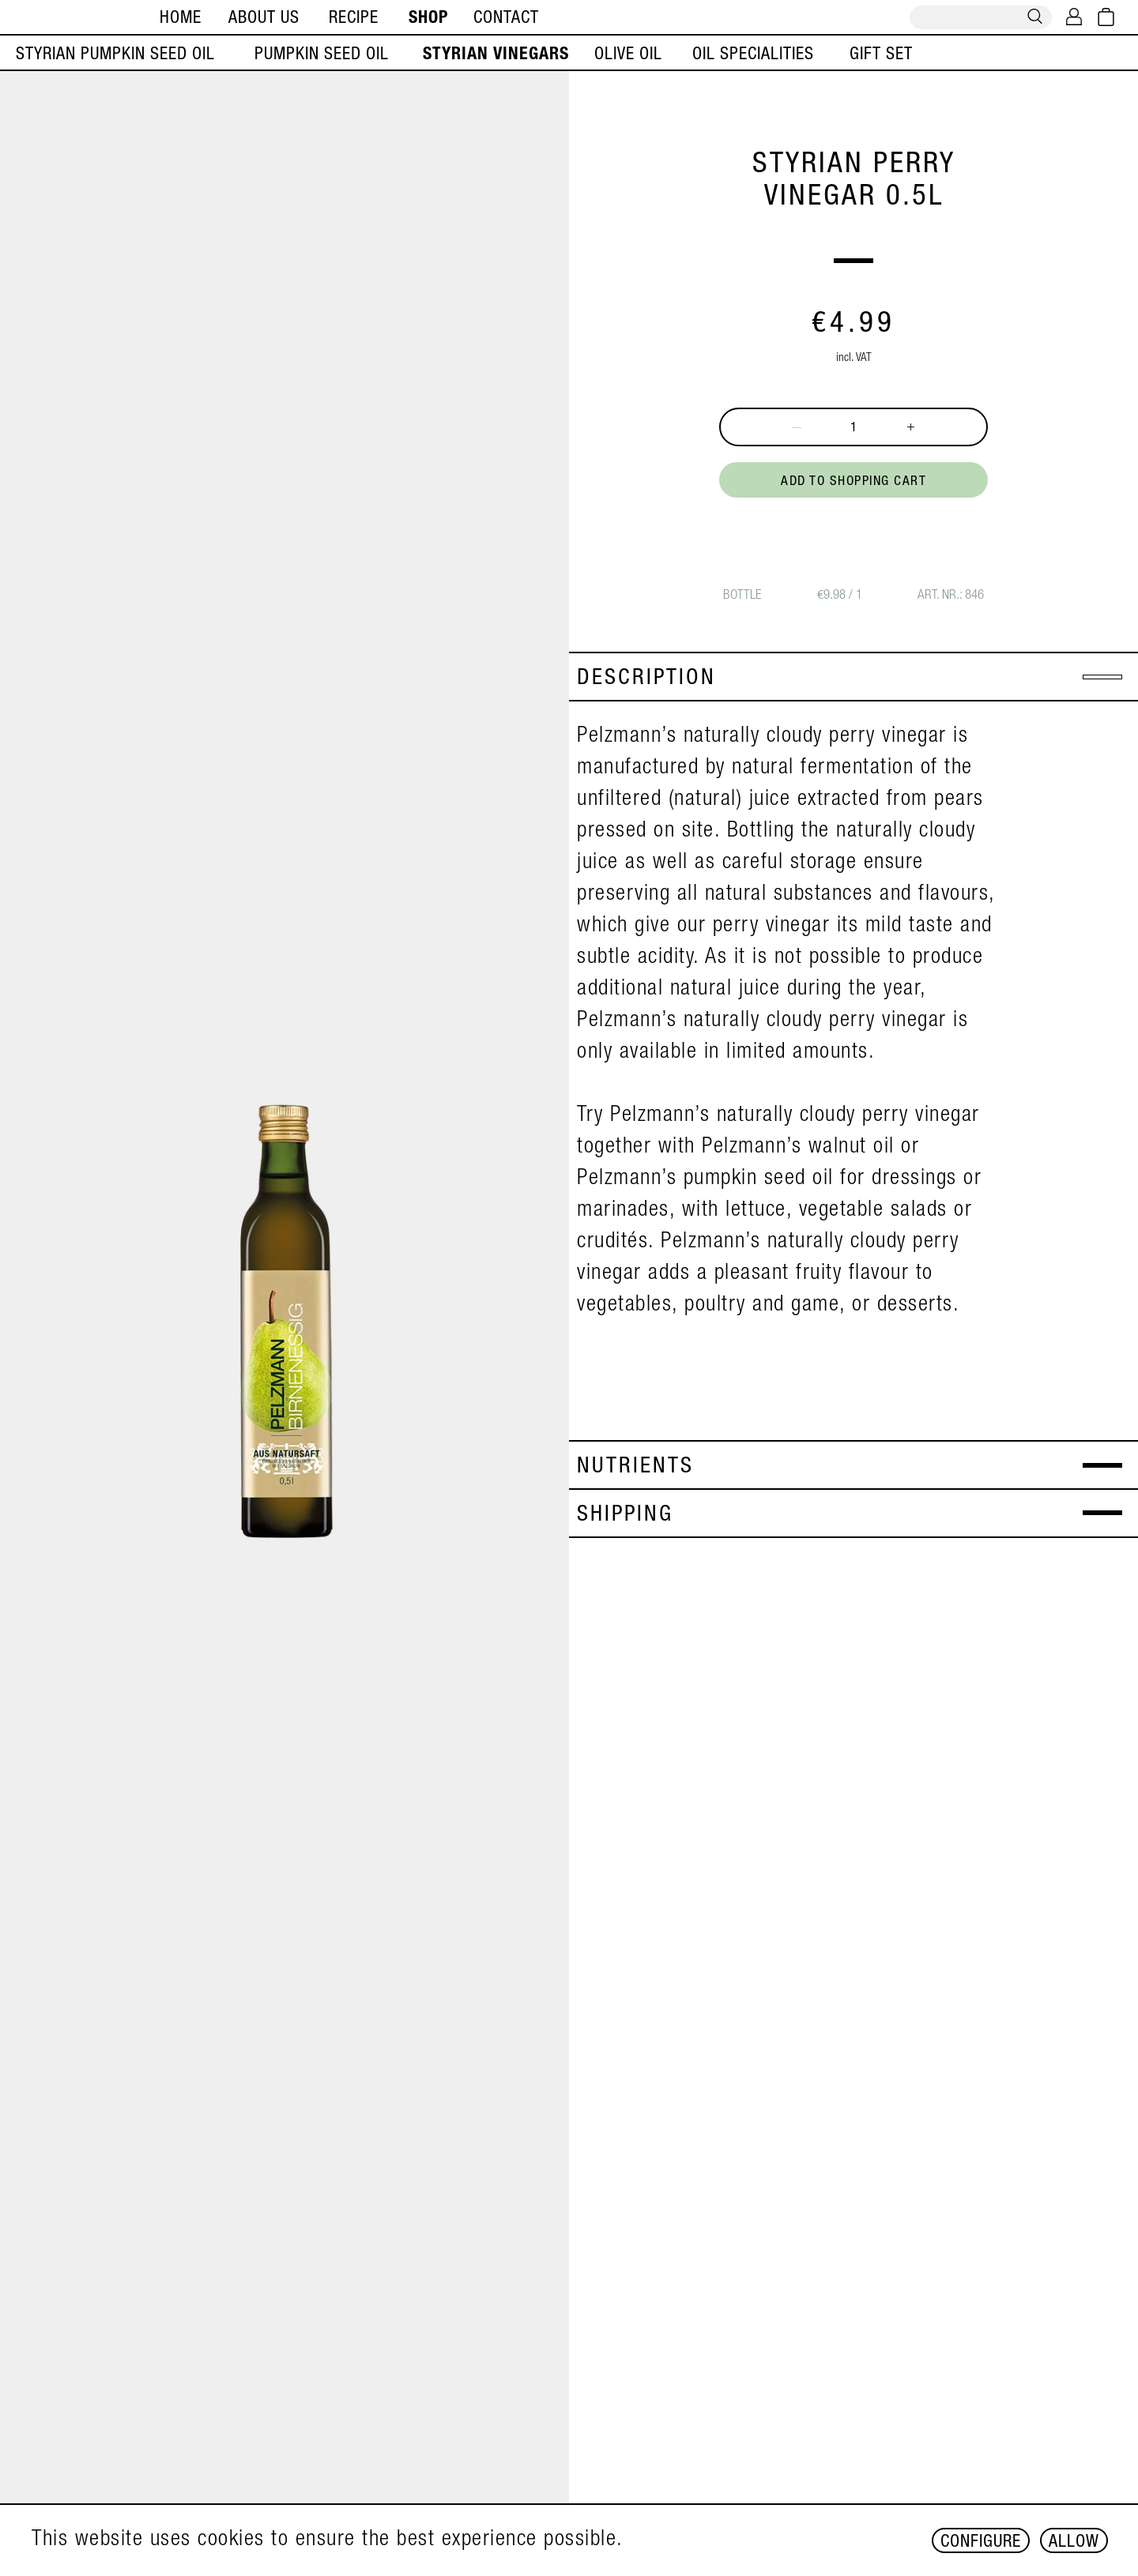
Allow (1074, 2543)
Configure (980, 2543)
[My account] (1074, 18)
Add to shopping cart (853, 482)
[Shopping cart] (1106, 18)
